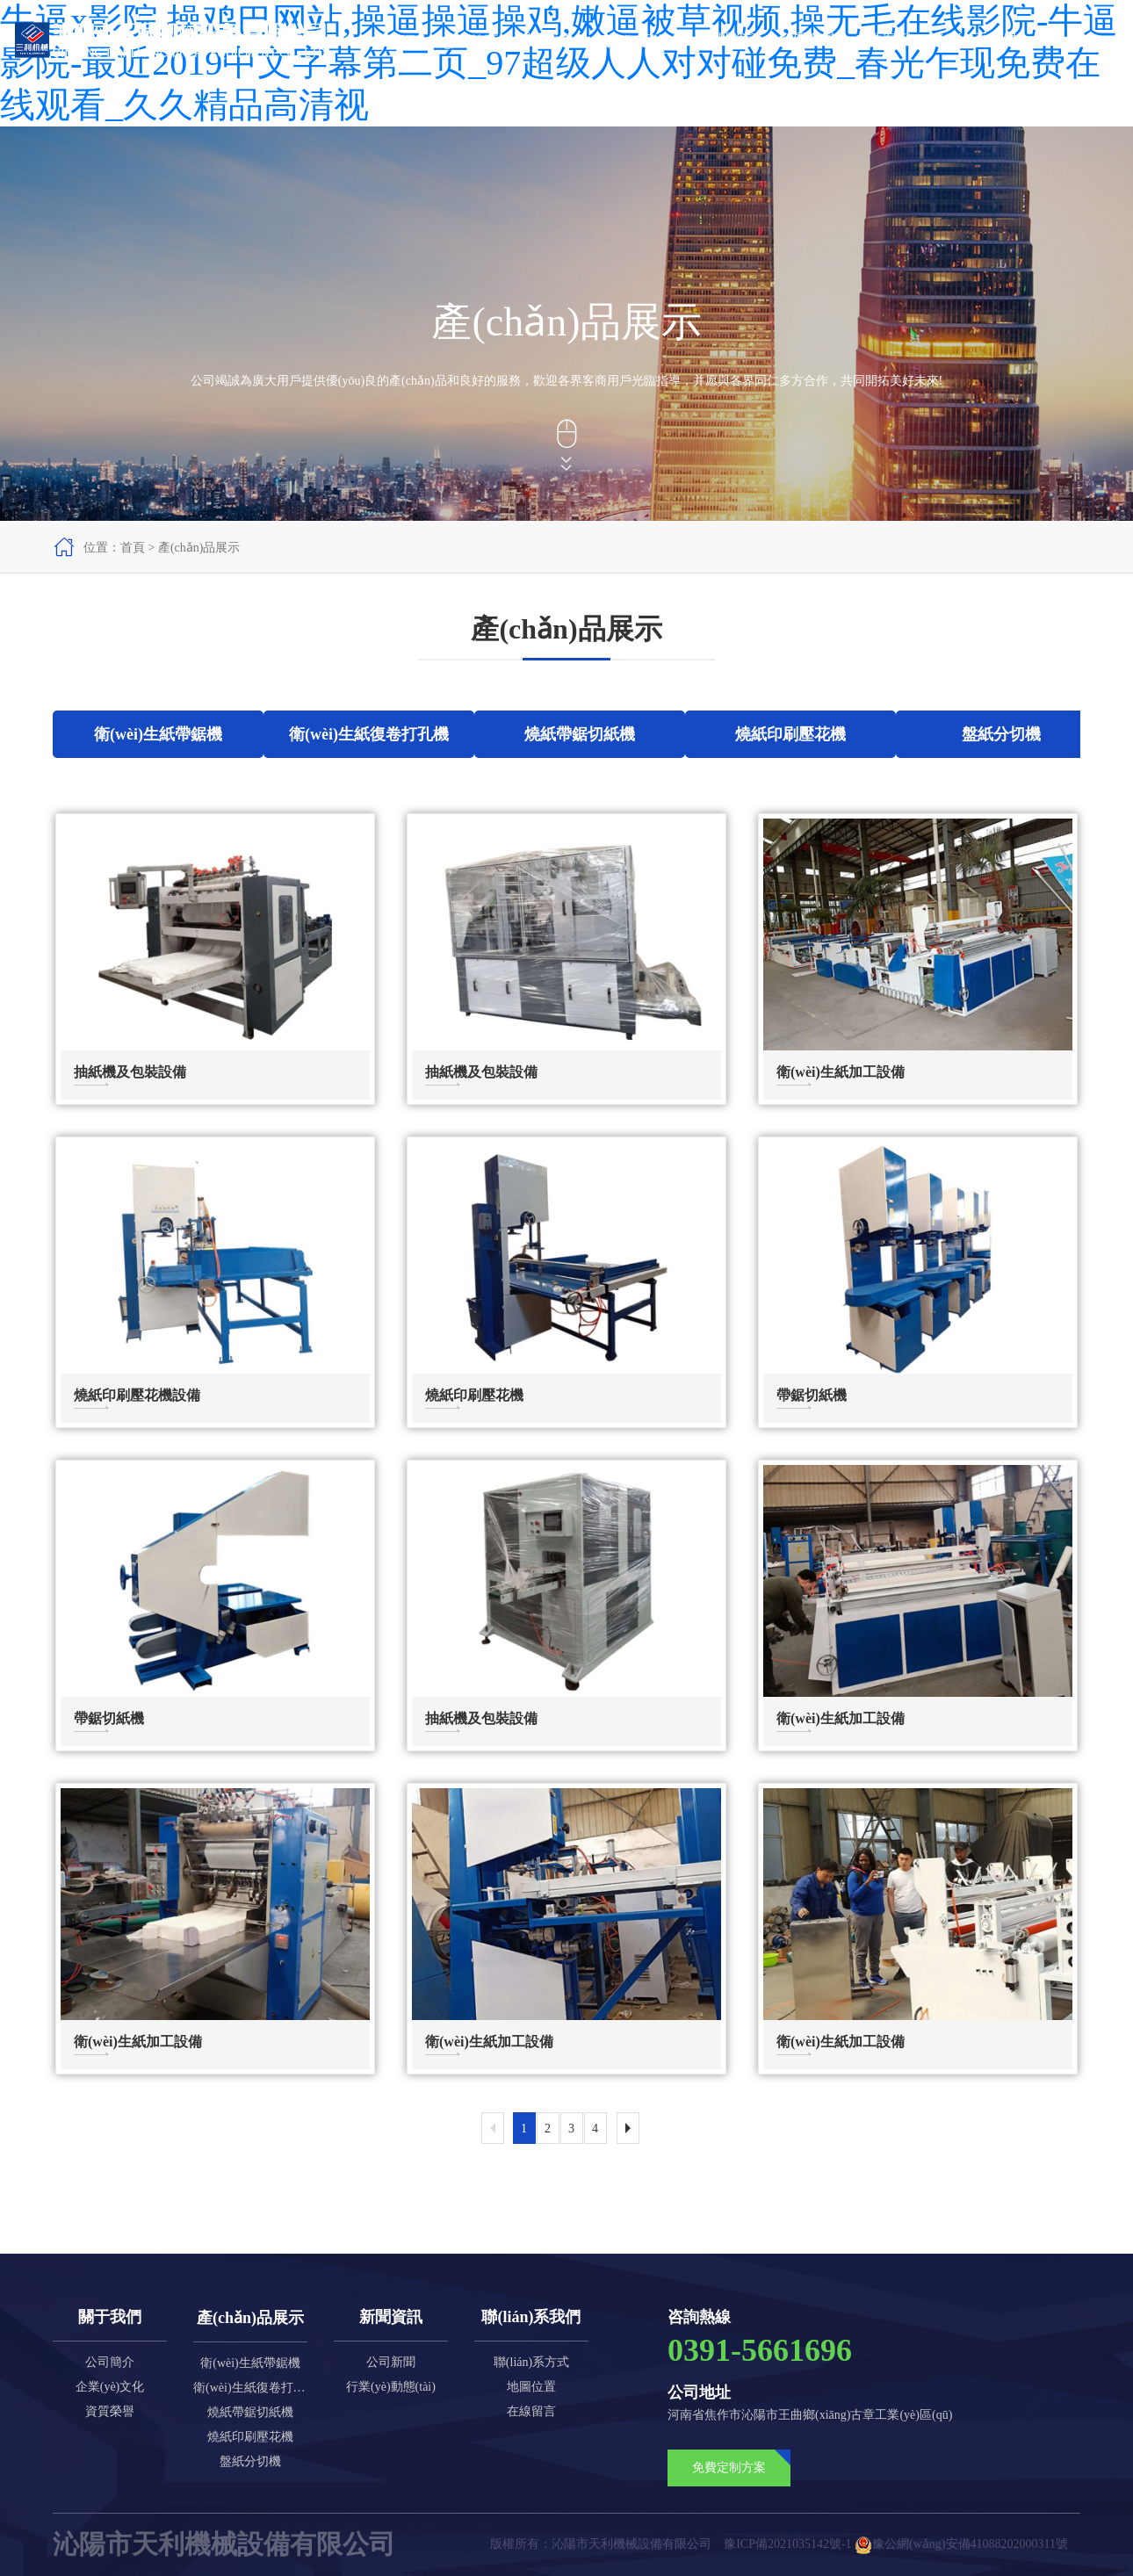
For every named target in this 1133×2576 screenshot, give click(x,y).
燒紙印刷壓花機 (250, 2436)
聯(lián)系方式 (531, 2362)
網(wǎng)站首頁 (449, 40)
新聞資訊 (732, 39)
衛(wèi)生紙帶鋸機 (250, 2363)
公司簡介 (109, 2362)
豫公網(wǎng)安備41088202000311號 (961, 2544)
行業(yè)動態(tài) (391, 2386)
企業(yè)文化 (110, 2386)
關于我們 (544, 39)
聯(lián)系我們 (972, 39)
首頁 (132, 547)
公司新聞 (390, 2362)
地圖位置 (531, 2386)
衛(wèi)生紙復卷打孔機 (250, 2387)
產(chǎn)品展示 (639, 40)
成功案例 (883, 39)
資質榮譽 (807, 39)
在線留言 (531, 2411)
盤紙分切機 (250, 2461)
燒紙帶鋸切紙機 (250, 2412)
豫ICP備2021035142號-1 (787, 2544)
